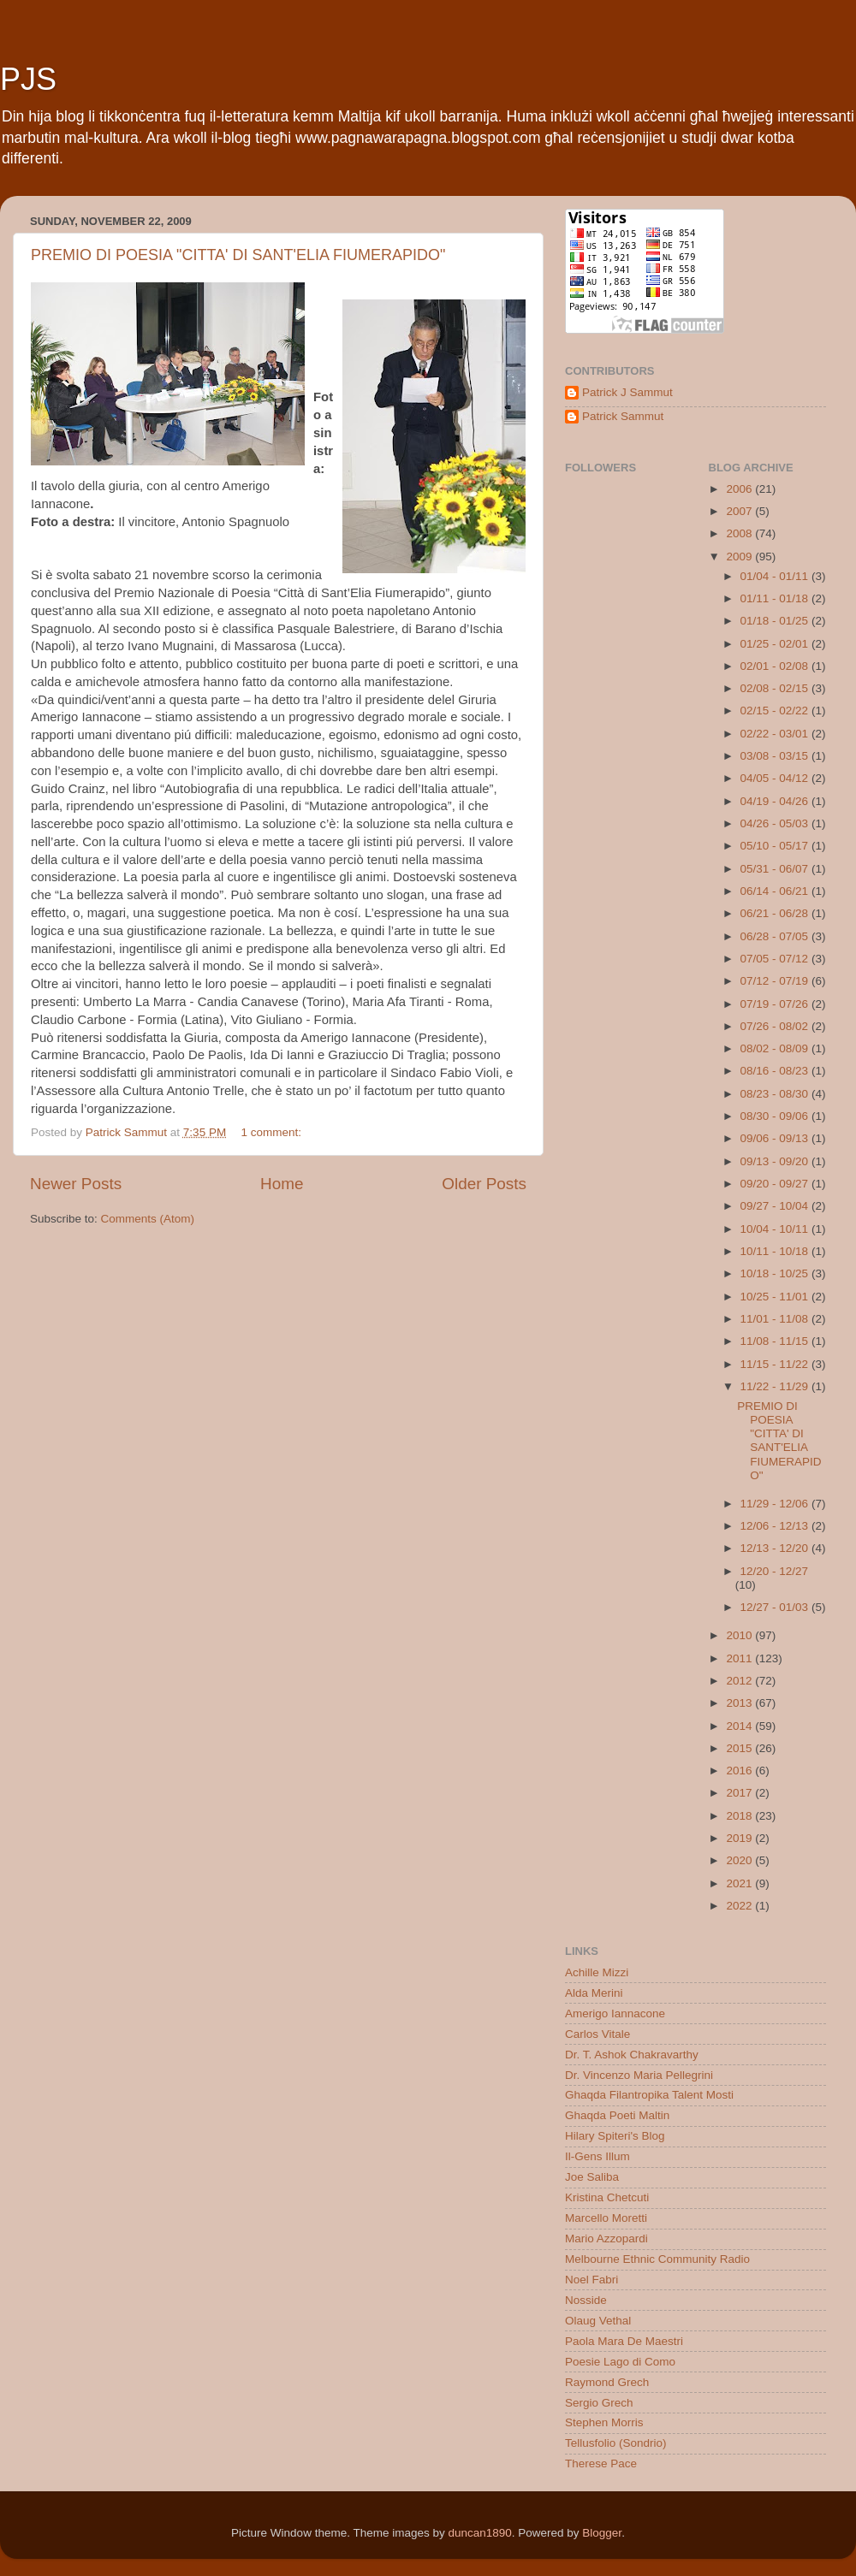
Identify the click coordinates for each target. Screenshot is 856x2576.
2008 (740, 533)
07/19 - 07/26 (775, 1004)
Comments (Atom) (148, 1218)
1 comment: (272, 1132)
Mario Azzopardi (606, 2238)
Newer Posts (76, 1184)
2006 (740, 489)
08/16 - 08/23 (775, 1070)
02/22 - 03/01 (775, 733)
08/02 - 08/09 (775, 1048)
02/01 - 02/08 (775, 666)
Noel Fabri (591, 2279)
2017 (740, 1792)
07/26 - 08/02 (775, 1026)
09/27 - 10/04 (775, 1205)
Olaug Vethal (598, 2320)
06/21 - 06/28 (775, 913)
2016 (740, 1770)
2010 (740, 1635)
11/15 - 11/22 (775, 1364)
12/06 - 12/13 (775, 1525)
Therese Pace (601, 2463)
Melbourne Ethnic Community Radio (657, 2259)
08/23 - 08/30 (775, 1093)
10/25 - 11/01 (775, 1296)
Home (281, 1184)
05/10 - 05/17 (775, 845)
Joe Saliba (592, 2176)
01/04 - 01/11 (775, 576)
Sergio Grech (599, 2402)
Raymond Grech (607, 2382)
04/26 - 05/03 (775, 823)
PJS (28, 79)
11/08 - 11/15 (775, 1341)
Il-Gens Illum (597, 2156)
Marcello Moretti (606, 2218)
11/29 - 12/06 (775, 1503)
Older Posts (484, 1184)
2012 (740, 1680)
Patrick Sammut (622, 416)
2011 (740, 1658)
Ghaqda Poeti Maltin (617, 2115)
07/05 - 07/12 (775, 958)
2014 (740, 1726)
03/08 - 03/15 (775, 755)
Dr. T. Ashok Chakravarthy (631, 2054)
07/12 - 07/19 (775, 980)
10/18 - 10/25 (775, 1273)
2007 (740, 511)
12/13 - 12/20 (775, 1548)
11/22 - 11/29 (775, 1386)
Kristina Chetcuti (607, 2197)
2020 (740, 1860)
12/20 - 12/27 (774, 1571)
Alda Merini (594, 1993)
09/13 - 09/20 (775, 1161)
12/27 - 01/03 (775, 1607)
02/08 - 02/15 (775, 688)
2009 (740, 556)
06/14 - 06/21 (775, 891)
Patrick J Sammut (627, 392)
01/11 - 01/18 (775, 598)
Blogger (601, 2532)
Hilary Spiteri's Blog (615, 2135)
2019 (740, 1838)
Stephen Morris (604, 2422)
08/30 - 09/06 (775, 1116)
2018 (740, 1815)
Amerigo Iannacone (615, 2013)
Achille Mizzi (596, 1972)
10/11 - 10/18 (775, 1251)
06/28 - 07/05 (775, 936)
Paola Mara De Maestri (624, 2341)
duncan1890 (479, 2532)
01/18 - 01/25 (775, 620)
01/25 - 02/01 (775, 643)
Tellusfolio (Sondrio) (616, 2443)
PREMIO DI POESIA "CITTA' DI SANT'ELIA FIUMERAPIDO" (238, 255)
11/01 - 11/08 (775, 1318)
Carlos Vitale (597, 2034)
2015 (740, 1748)
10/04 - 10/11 (775, 1229)
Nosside (586, 2300)
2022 (740, 1905)
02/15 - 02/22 (775, 710)
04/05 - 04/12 (775, 778)
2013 (740, 1703)
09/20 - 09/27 (775, 1183)
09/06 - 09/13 (775, 1138)
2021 (740, 1883)
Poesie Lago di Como (620, 2361)
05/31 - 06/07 (775, 868)
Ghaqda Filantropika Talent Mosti (649, 2094)
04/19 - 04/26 (775, 801)
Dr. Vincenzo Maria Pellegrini (639, 2075)
